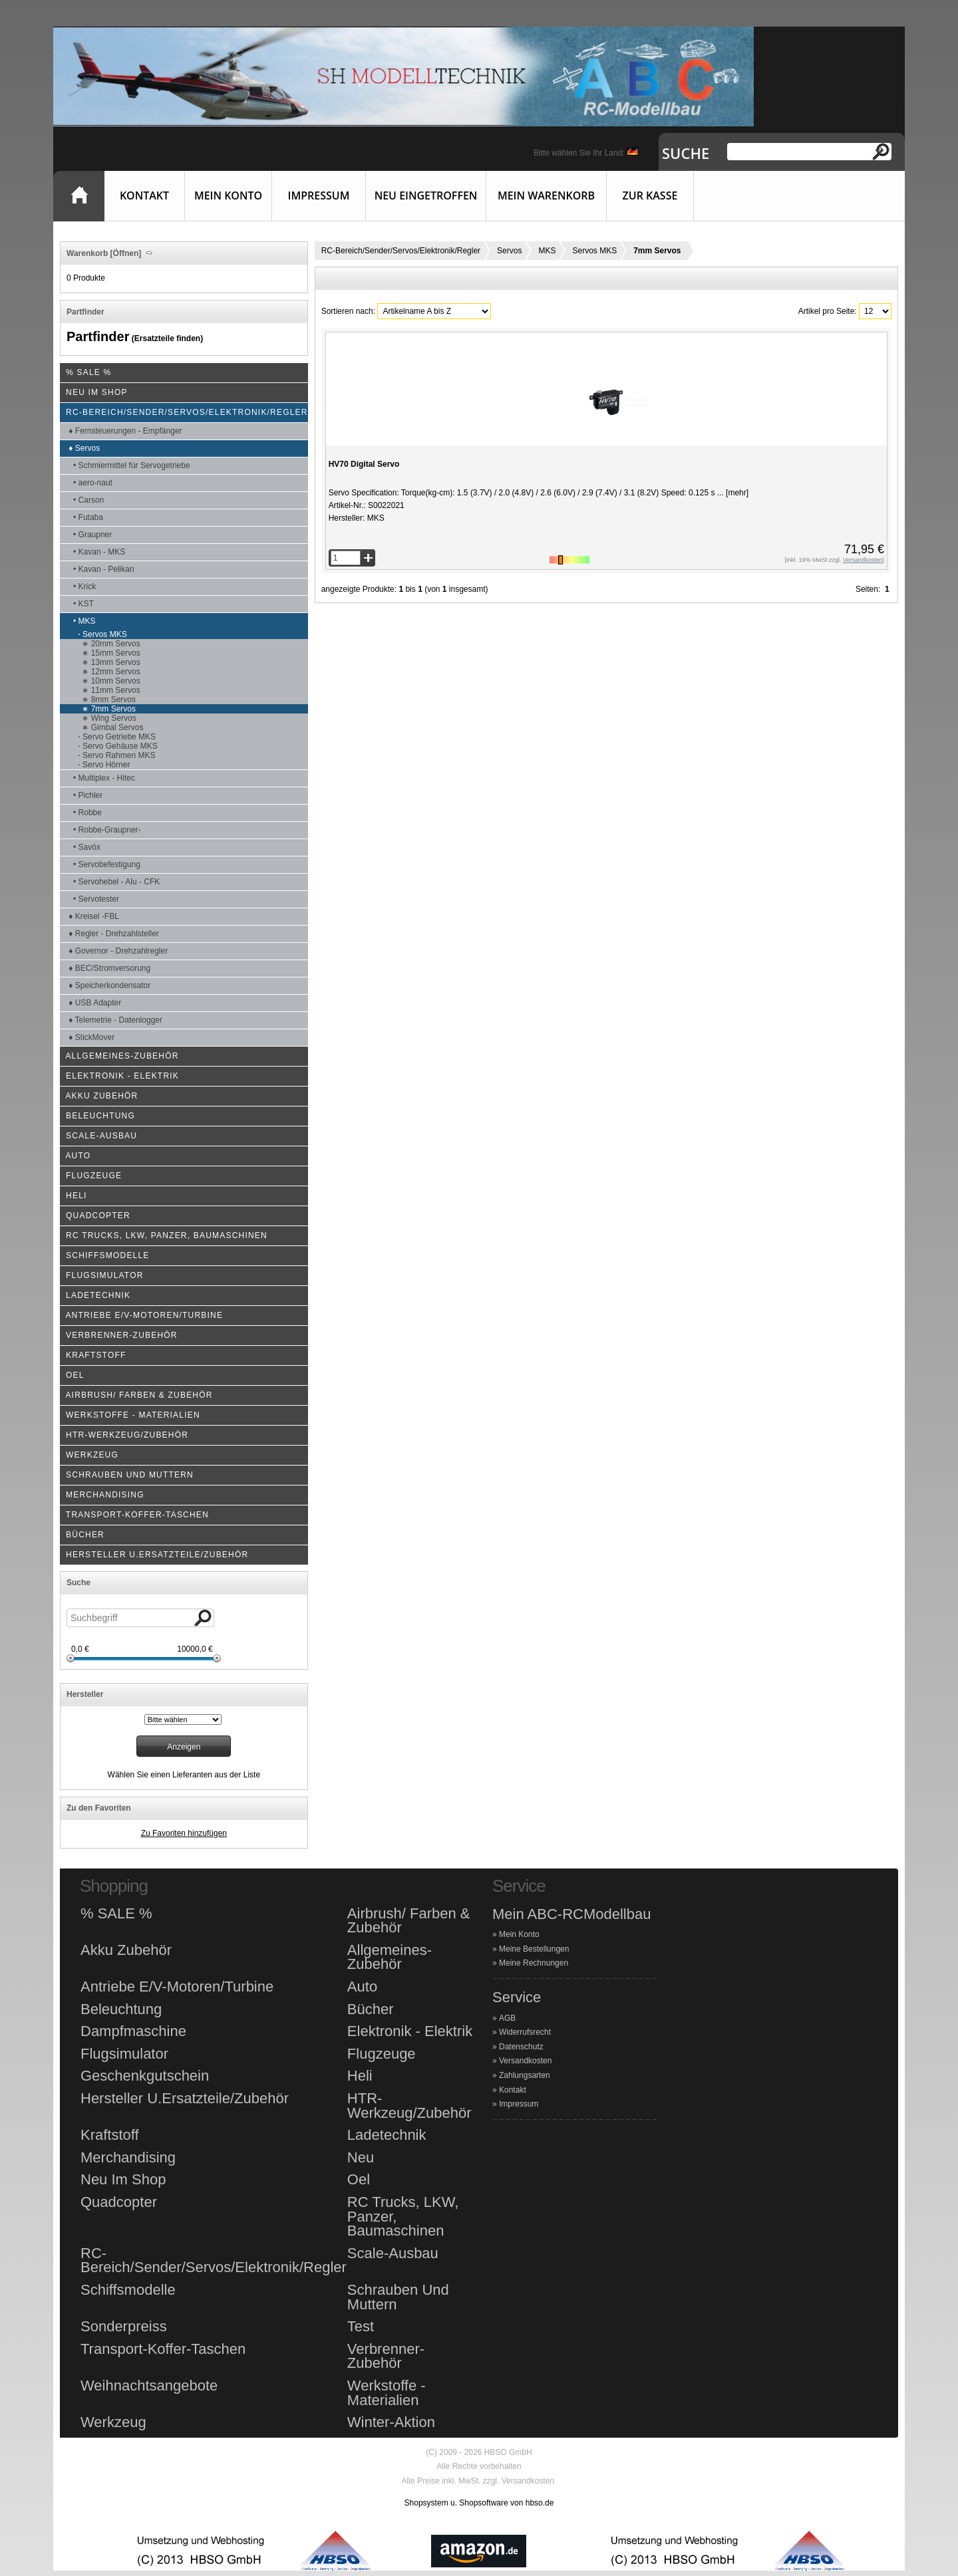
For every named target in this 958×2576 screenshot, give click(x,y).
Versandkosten (525, 2060)
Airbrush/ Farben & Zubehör (408, 1920)
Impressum (319, 195)
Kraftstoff (109, 2135)
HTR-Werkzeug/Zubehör (409, 2105)
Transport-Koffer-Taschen (162, 2349)
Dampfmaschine (133, 2031)
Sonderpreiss (123, 2326)
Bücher (370, 2009)
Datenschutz (521, 2046)
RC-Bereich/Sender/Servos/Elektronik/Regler (400, 250)
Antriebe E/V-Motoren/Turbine (176, 1987)
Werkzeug (113, 2422)
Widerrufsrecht (525, 2032)
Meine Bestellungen (534, 1949)
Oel (358, 2179)
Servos (509, 250)
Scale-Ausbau (392, 2253)
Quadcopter (118, 2202)
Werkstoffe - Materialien (386, 2393)
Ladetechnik (386, 2135)
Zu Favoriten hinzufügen (184, 1833)
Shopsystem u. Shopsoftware (456, 2503)
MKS (547, 250)
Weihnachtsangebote (149, 2386)
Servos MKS (594, 250)
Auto (362, 1987)
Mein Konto (228, 195)
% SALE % (116, 1913)
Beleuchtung (121, 2009)
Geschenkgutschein (144, 2076)
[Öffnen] (124, 253)
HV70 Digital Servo (364, 464)
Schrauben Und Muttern (398, 2297)
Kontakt (144, 195)
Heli (360, 2076)
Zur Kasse (650, 195)
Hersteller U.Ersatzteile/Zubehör (184, 2098)
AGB (507, 2018)
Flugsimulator (124, 2054)
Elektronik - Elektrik (409, 2031)
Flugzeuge (381, 2054)
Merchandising (128, 2157)
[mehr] (736, 492)
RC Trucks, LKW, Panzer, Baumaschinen (402, 2216)
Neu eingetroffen (426, 195)
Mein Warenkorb (546, 195)
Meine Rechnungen (533, 1963)
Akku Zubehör (126, 1950)
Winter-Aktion (391, 2422)
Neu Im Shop (123, 2179)
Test (360, 2326)
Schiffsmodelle (128, 2290)
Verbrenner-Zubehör (385, 2356)
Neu (360, 2157)
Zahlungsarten (524, 2075)
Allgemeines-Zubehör (389, 1957)
